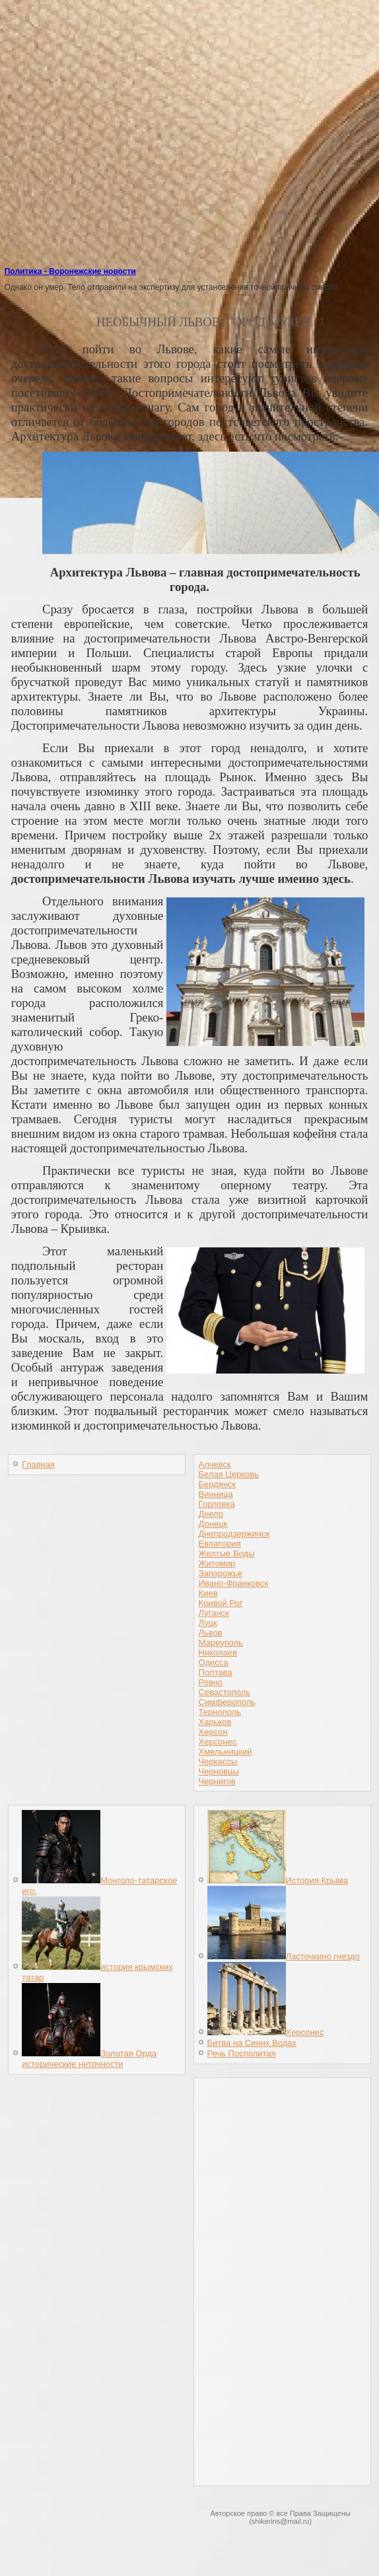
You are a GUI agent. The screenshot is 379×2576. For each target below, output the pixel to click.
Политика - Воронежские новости (70, 271)
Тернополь (220, 1712)
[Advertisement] (192, 172)
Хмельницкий (225, 1752)
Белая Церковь (229, 1474)
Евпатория (220, 1544)
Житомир (217, 1563)
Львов (211, 1633)
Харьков (215, 1722)
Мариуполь (221, 1643)
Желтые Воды (227, 1553)
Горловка (217, 1504)
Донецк (213, 1524)
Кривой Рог (221, 1603)
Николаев (218, 1652)
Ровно (211, 1682)
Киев (208, 1593)
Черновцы (219, 1771)
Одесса (213, 1662)
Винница (216, 1494)
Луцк (208, 1623)
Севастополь (225, 1692)
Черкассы (218, 1761)
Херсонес (218, 1742)
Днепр (211, 1514)
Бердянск (217, 1484)
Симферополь (227, 1702)
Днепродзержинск (234, 1534)
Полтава (215, 1672)
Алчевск (215, 1464)
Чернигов (217, 1781)
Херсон (213, 1732)
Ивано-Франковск (234, 1583)
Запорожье (220, 1573)
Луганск (214, 1613)
